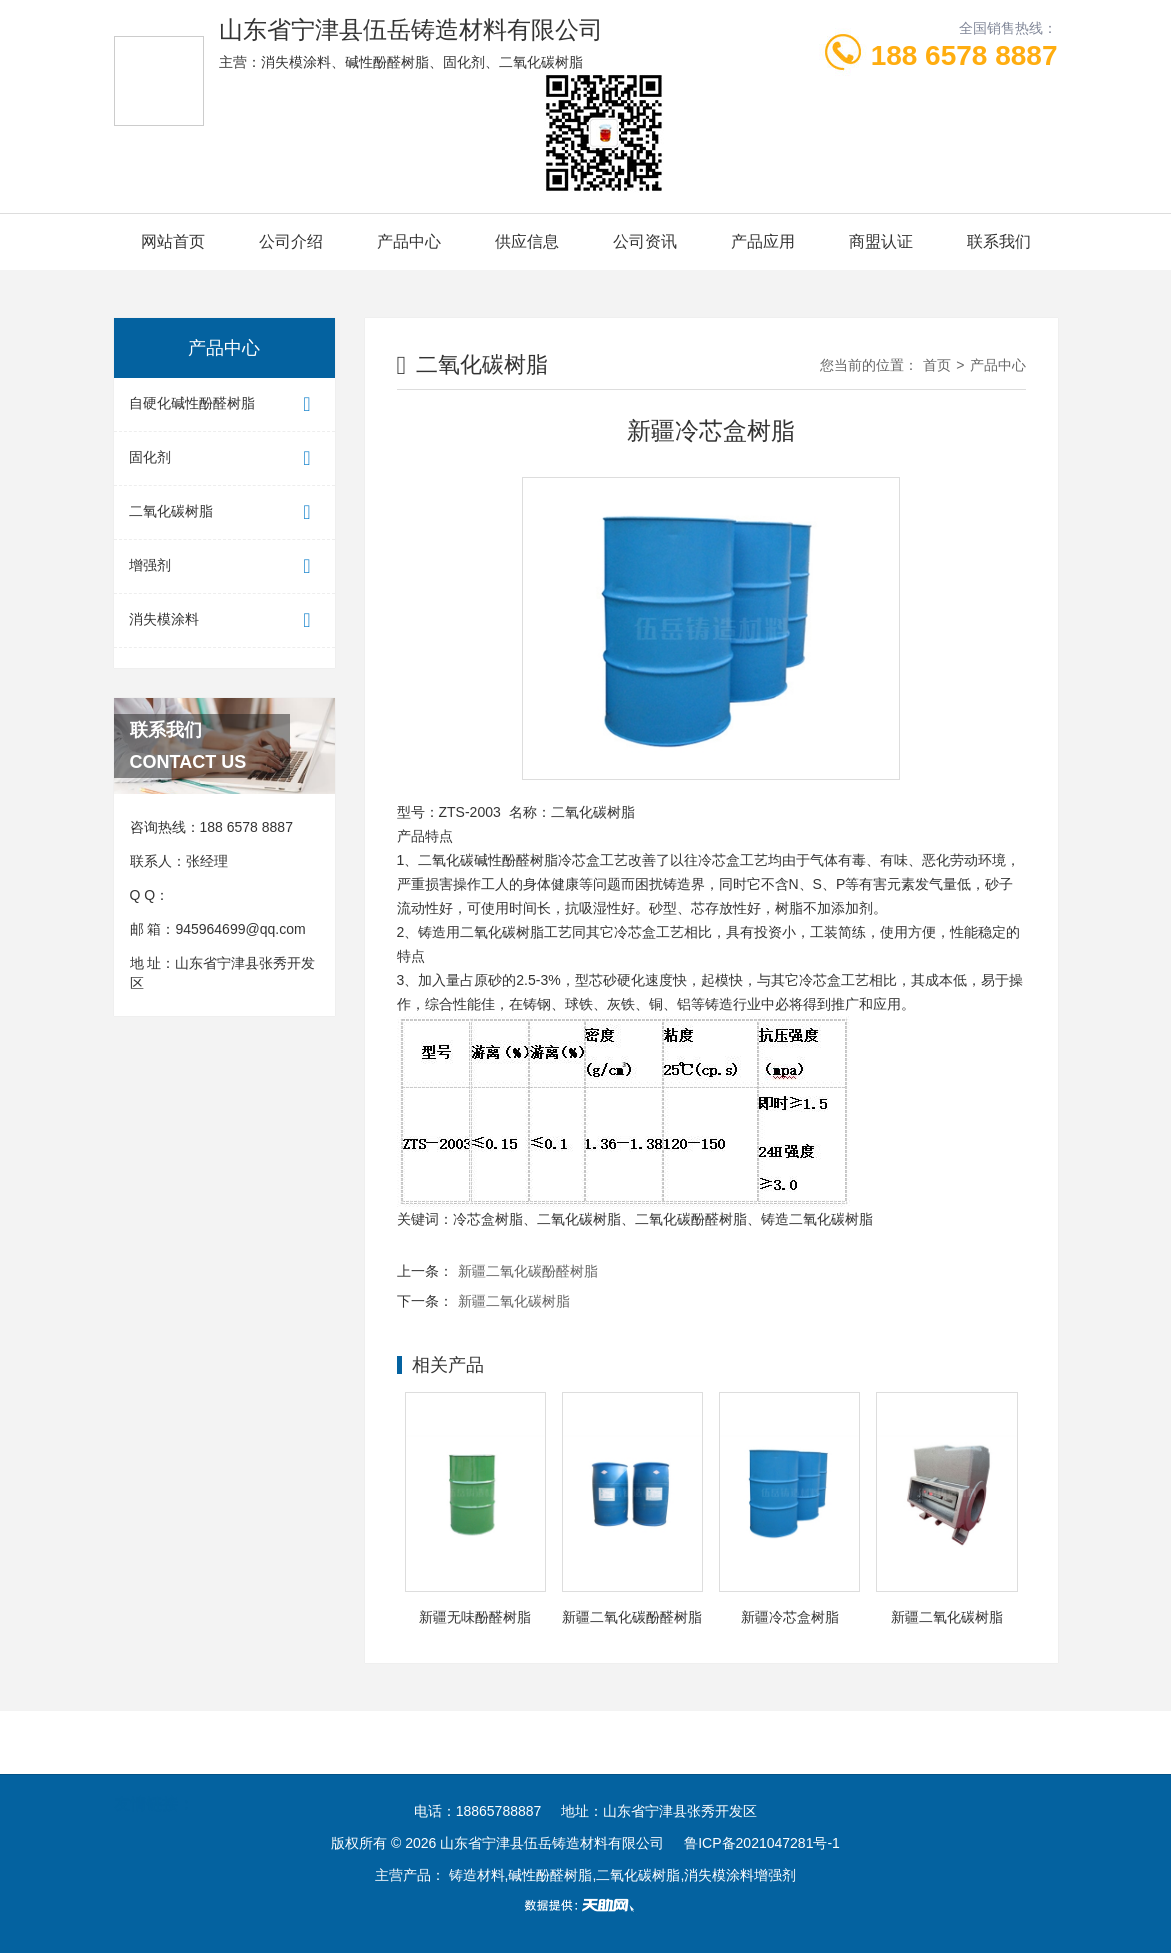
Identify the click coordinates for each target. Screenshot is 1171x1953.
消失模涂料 (224, 620)
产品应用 (763, 241)
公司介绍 (291, 241)
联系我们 (999, 241)
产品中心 (409, 241)
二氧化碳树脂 (224, 512)
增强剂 (224, 566)
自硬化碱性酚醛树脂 (224, 404)
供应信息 (527, 241)
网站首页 (173, 241)
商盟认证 (881, 241)
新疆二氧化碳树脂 (514, 1301)
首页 (937, 365)
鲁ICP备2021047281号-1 (762, 1843)
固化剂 (224, 458)
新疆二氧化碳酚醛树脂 (528, 1271)
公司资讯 (645, 241)
